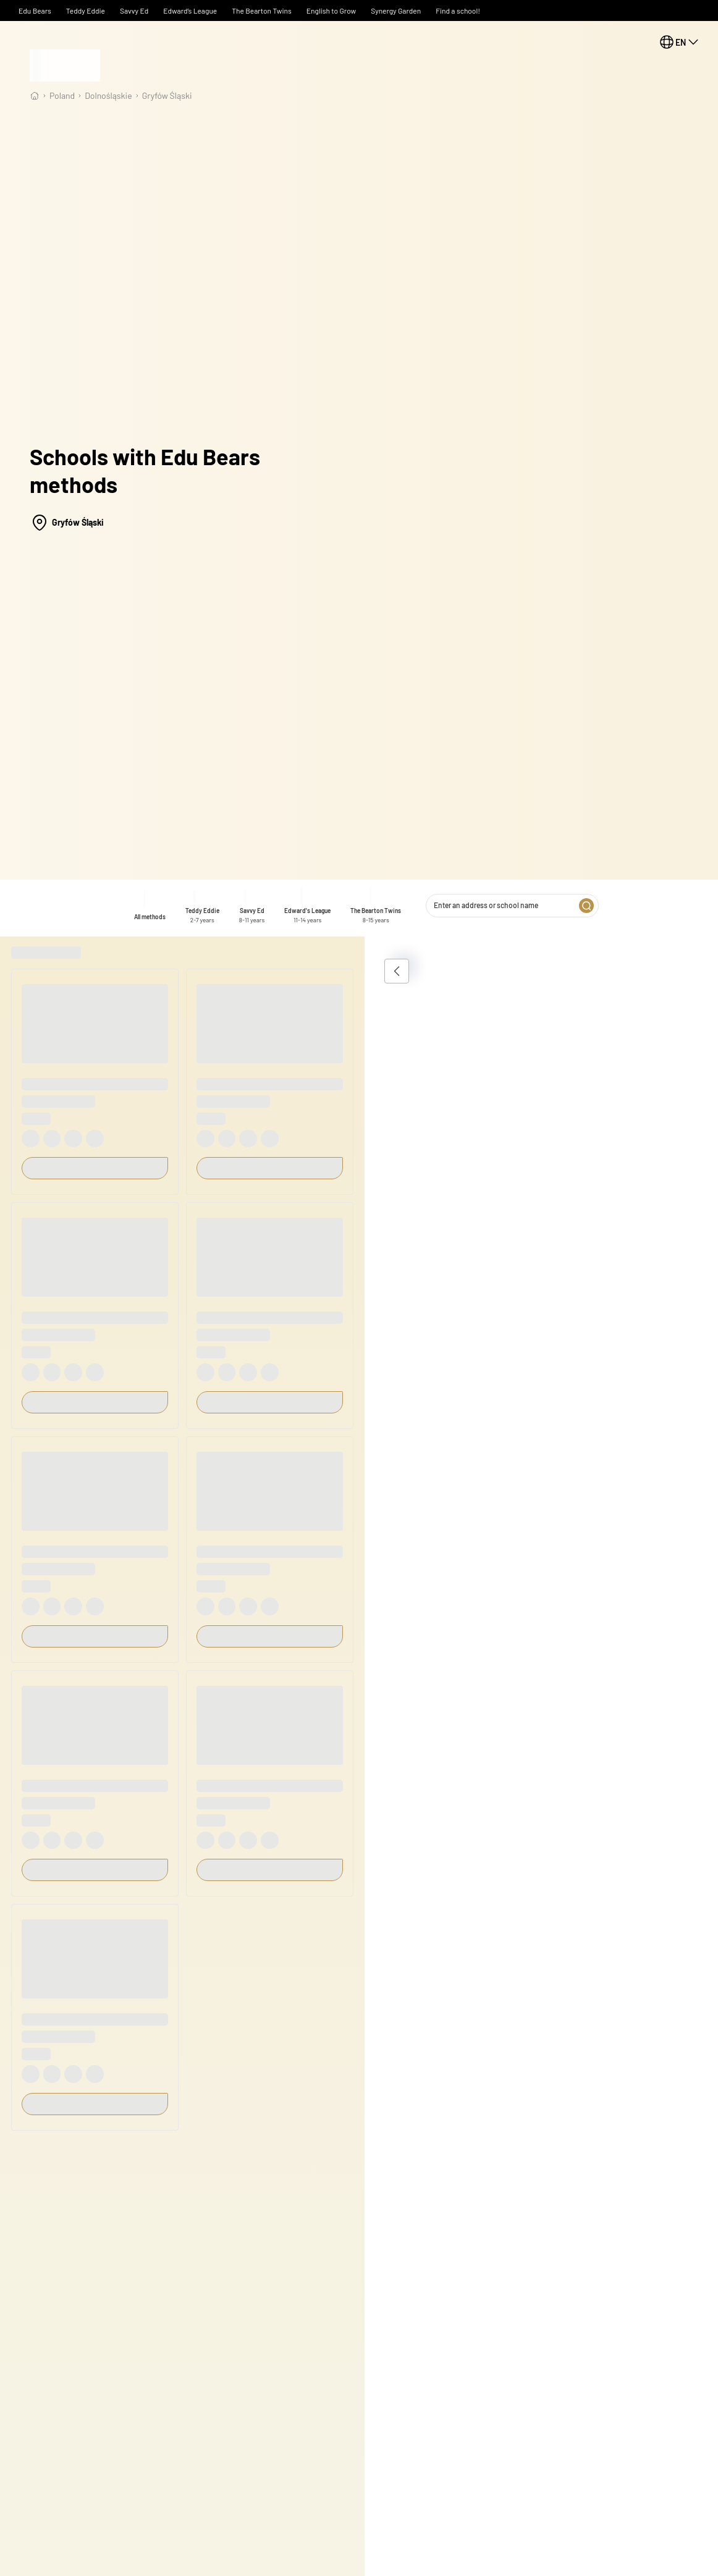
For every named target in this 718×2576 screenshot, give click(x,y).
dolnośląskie (108, 95)
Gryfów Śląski (167, 95)
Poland (62, 95)
